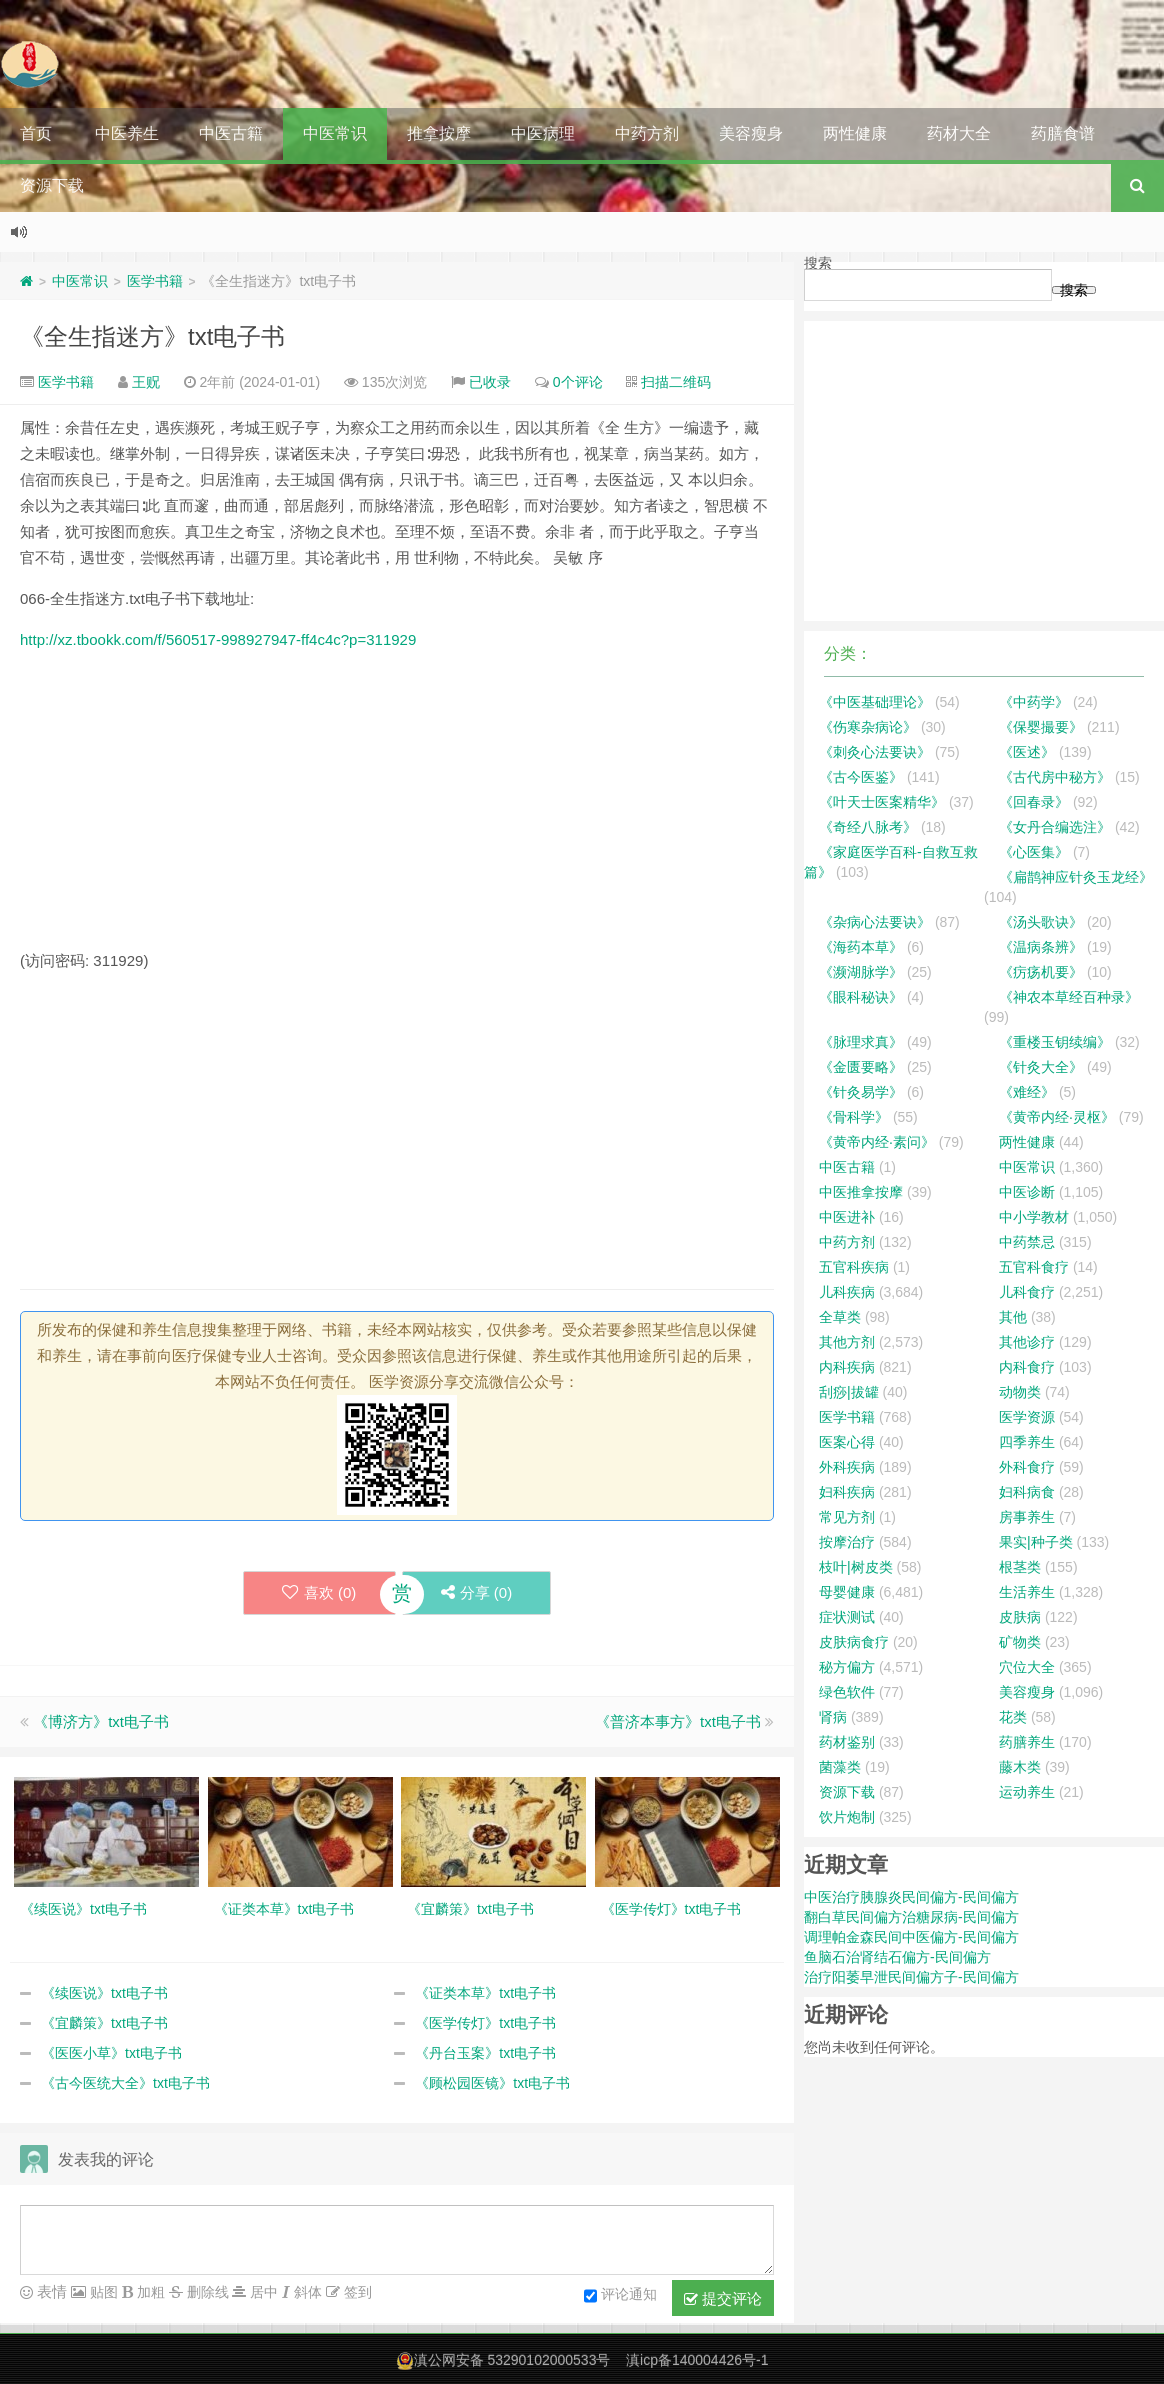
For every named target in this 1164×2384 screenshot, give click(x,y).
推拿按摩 (439, 133)
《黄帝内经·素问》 (877, 1142)
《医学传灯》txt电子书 (485, 2023)
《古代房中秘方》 (1055, 777)
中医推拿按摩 (861, 1192)
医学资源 (1027, 1417)
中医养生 (127, 133)
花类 (1013, 1717)
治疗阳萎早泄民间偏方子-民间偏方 (911, 1977)
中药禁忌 (1027, 1242)
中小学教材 (1034, 1217)
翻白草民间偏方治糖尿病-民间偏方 (911, 1917)
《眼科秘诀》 (861, 997)
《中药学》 (1034, 702)
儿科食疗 (1027, 1292)
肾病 (833, 1717)
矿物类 (1020, 1642)
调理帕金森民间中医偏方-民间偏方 (911, 1937)
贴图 (102, 2292)
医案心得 (847, 1442)
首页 (36, 133)
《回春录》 (1034, 802)
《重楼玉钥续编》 (1055, 1042)
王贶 (146, 382)
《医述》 (1027, 752)
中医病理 (543, 133)
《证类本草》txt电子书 (485, 1993)
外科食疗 (1027, 1467)
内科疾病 (847, 1367)
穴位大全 (1027, 1667)
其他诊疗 (1027, 1342)
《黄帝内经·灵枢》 (1057, 1117)
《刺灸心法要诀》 (875, 752)
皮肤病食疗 (854, 1642)
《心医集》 (1034, 852)
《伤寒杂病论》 (868, 727)
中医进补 (847, 1217)
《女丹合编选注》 (1055, 827)
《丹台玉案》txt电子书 (485, 2053)
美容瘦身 (751, 133)
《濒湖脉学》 (861, 972)
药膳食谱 (1063, 133)
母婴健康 (847, 1592)
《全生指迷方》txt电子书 (152, 336)
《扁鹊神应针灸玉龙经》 (1076, 877)
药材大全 (959, 133)
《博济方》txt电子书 (101, 1721)
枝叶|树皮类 (856, 1567)
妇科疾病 (847, 1492)
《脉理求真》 (861, 1042)
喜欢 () (317, 1592)
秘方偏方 (847, 1667)
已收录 (490, 382)
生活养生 (1027, 1592)
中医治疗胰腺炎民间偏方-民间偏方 (911, 1897)
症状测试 (847, 1617)
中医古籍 (231, 133)
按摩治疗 (847, 1542)
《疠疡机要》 (1041, 972)
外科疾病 (847, 1467)
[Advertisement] (397, 808)
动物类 (1020, 1392)
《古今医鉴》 (861, 777)
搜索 (818, 263)
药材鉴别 (847, 1742)
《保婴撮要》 (1041, 727)
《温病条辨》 (1041, 947)
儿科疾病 (847, 1292)
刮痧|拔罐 (849, 1392)
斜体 (306, 2292)
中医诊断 (1027, 1192)
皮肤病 (1020, 1617)
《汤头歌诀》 (1041, 922)
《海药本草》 (861, 947)
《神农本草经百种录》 (1069, 997)
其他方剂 (847, 1342)
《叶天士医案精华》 (882, 802)
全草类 (840, 1317)
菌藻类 (840, 1767)
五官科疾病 (854, 1267)
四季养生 (1027, 1442)
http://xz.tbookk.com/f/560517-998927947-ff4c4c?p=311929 (218, 639)
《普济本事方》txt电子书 (678, 1721)
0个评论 (578, 382)
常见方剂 (847, 1517)
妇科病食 (1027, 1492)
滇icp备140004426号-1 (697, 2360)
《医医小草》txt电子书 (111, 2053)
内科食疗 (1027, 1367)
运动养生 (1027, 1792)
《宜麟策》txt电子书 (104, 2023)
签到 (356, 2292)
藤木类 (1020, 1767)
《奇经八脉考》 (868, 827)
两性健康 (855, 133)
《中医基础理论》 (875, 702)
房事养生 (1027, 1517)
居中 (262, 2292)
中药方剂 (647, 133)
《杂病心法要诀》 (875, 922)
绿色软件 (847, 1692)
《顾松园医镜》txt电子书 (492, 2083)
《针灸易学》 (861, 1092)
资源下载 (52, 185)
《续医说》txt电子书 (104, 1993)
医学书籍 (155, 281)
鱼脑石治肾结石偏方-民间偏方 (897, 1957)
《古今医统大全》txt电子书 (125, 2083)
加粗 (149, 2292)
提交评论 (723, 2299)
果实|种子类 (1036, 1542)
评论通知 (620, 2296)
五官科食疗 (1034, 1267)
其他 (1013, 1317)
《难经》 (1027, 1092)
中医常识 (335, 133)
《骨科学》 (854, 1117)
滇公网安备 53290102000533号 (512, 2360)
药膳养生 (1027, 1742)
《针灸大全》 (1041, 1067)
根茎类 (1020, 1567)
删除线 (206, 2292)
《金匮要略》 (861, 1067)
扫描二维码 (676, 382)
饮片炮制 (847, 1817)
